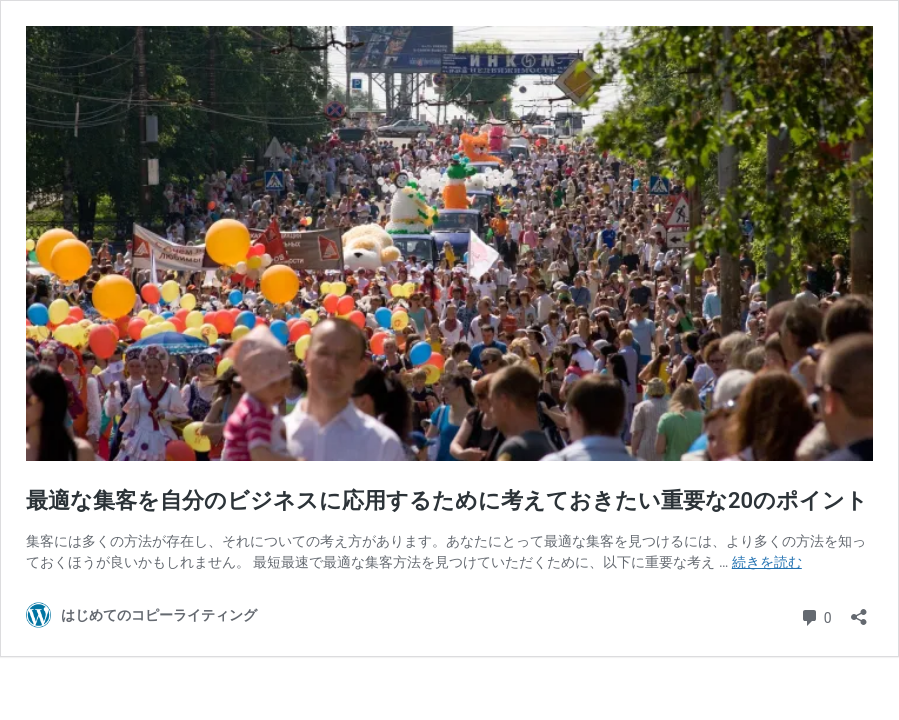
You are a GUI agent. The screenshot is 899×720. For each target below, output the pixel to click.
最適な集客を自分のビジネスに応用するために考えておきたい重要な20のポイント (447, 500)
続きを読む (767, 562)
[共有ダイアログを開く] (859, 610)
